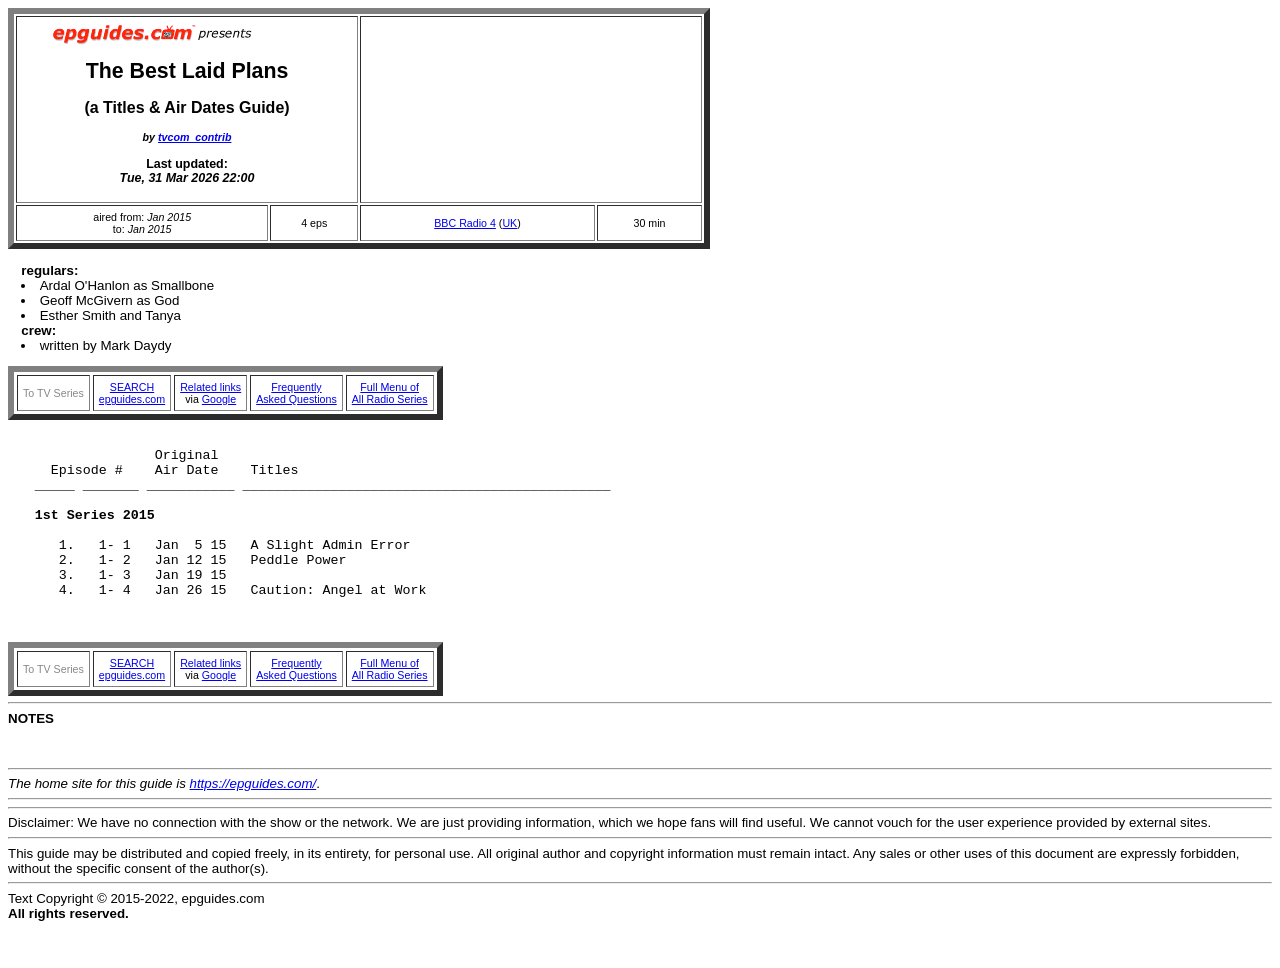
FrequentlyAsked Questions (296, 393)
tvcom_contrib (194, 137)
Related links (210, 387)
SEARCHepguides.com (132, 393)
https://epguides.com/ (253, 822)
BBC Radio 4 (465, 223)
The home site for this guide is (99, 822)
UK (509, 223)
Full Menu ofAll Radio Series (390, 393)
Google (219, 399)
